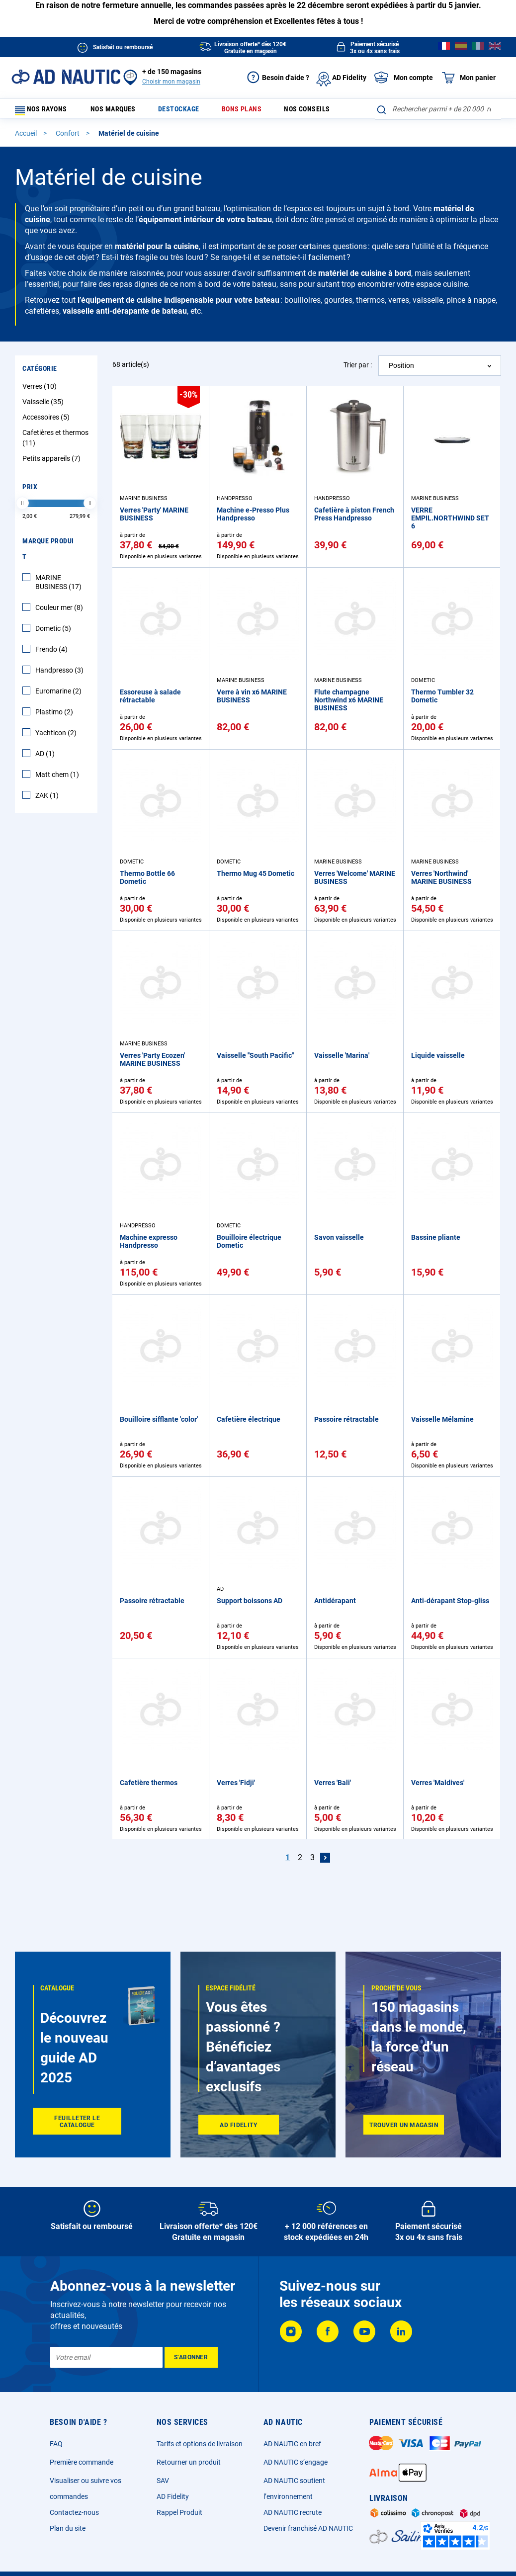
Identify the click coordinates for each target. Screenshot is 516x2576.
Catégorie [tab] (39, 373)
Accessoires (47, 422)
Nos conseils (301, 111)
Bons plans (241, 111)
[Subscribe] (191, 2357)
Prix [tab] (29, 491)
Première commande (81, 2462)
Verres (40, 391)
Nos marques (122, 111)
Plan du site (68, 2528)
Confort (68, 138)
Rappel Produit (179, 2512)
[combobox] (438, 108)
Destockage (183, 111)
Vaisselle (44, 406)
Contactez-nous (74, 2512)
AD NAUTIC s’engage (295, 2462)
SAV (163, 2481)
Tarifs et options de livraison (200, 2444)
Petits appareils (52, 463)
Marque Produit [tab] (48, 553)
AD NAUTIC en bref (292, 2444)
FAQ (56, 2444)
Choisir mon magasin (171, 81)
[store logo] (65, 77)
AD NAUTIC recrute (292, 2512)
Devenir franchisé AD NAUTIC (308, 2528)
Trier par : (358, 369)
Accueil (26, 138)
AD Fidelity (173, 2496)
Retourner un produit (189, 2462)
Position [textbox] (401, 370)
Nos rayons (46, 111)
